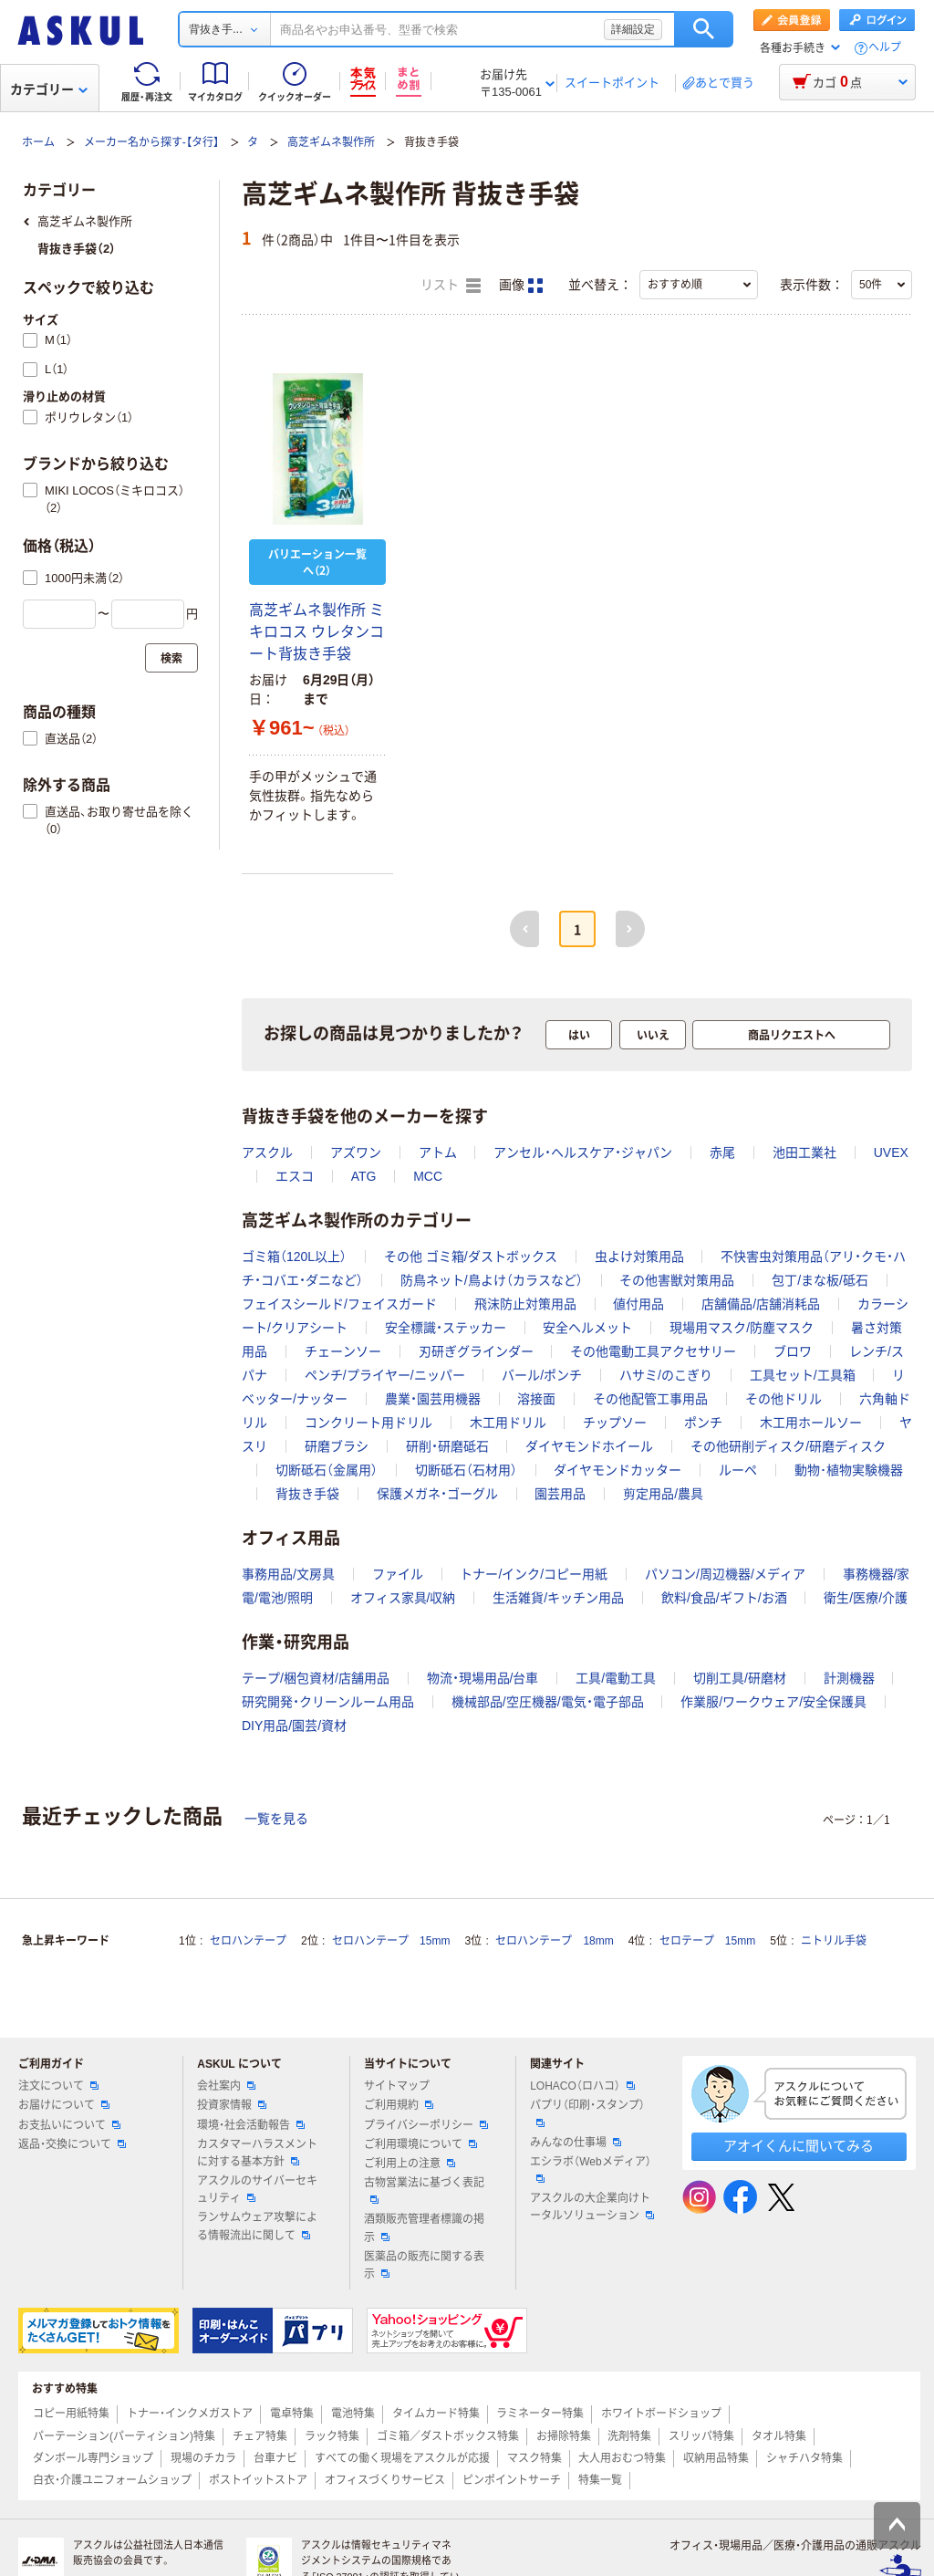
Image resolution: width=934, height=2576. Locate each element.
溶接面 (536, 1399)
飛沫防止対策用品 (525, 1304)
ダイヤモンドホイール (589, 1446)
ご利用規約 (398, 2105)
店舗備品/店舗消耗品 (760, 1304)
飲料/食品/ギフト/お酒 (724, 1597)
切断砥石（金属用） (326, 1470)
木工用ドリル (508, 1422)
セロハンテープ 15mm (391, 1941)
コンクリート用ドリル (368, 1422)
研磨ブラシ (336, 1446)
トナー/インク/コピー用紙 (533, 1574)
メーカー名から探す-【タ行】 (151, 142)
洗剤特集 (629, 2436)
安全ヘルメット (587, 1327)
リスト (450, 285)
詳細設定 (633, 29)
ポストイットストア (258, 2480)
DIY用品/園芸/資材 (294, 1725)
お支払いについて (69, 2125)
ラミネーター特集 (540, 2413)
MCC (427, 1176)
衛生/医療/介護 (866, 1597)
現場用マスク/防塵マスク (741, 1327)
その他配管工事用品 (650, 1399)
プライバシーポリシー (426, 2125)
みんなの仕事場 (575, 2142)
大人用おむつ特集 (622, 2458)
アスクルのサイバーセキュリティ (257, 2189)
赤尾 (722, 1152)
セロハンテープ (248, 1941)
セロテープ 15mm (707, 1941)
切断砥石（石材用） (466, 1470)
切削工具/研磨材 (739, 1678)
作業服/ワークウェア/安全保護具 (773, 1702)
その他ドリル (783, 1399)
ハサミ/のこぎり (665, 1375)
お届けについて (63, 2105)
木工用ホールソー (811, 1422)
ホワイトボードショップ (661, 2413)
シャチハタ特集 (804, 2458)
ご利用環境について (420, 2144)
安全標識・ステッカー (445, 1327)
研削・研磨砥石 (447, 1446)
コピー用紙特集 (71, 2413)
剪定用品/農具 (663, 1493)
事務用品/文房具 (288, 1574)
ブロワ (792, 1351)
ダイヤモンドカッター (617, 1470)
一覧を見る (276, 1818)
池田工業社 (804, 1152)
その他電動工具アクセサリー (653, 1351)
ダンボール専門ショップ (93, 2458)
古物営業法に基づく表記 (424, 2190)
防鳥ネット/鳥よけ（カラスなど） (491, 1280)
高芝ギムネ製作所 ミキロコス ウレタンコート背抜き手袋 (316, 632)
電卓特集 (292, 2413)
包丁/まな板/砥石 (820, 1280)
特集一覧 (600, 2480)
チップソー (615, 1422)
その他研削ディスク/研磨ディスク (788, 1446)
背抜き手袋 (307, 1493)
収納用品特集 (716, 2458)
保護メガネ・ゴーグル (437, 1493)
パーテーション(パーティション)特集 (124, 2436)
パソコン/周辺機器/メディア (725, 1574)
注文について (58, 2086)
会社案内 (226, 2086)
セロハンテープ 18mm (554, 1941)
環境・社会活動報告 (251, 2125)
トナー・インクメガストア (190, 2413)
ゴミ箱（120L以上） (294, 1256)
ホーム (38, 142)
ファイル (397, 1574)
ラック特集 (332, 2436)
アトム (438, 1152)
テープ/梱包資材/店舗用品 (315, 1678)
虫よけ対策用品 (639, 1256)
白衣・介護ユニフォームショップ (112, 2480)
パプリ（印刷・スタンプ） (587, 2112)
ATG (364, 1176)
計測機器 (849, 1678)
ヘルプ (884, 48)
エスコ (294, 1176)
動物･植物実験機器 (848, 1470)
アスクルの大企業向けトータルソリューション (592, 2207)
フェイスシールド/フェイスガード (339, 1304)
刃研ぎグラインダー (476, 1351)
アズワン (355, 1152)
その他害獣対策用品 (676, 1280)
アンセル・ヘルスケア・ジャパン (582, 1152)
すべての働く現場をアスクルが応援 (402, 2458)
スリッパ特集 (701, 2436)
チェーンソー (343, 1351)
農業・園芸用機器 (433, 1399)
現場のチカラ (203, 2458)
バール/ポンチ (542, 1375)
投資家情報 (231, 2105)
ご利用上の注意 (409, 2163)
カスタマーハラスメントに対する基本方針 (257, 2153)
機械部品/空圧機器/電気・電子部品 (547, 1702)
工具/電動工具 (616, 1678)
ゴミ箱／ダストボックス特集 (448, 2436)
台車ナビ (275, 2458)
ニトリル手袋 (834, 1941)
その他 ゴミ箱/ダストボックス (470, 1256)
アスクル (267, 1152)
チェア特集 (260, 2436)
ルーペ (738, 1470)
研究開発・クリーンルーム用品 (328, 1702)
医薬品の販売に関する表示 (424, 2265)
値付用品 (638, 1304)
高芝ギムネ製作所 (331, 142)
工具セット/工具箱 (803, 1375)
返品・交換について (72, 2144)
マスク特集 (534, 2458)
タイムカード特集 (436, 2413)
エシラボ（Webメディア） (590, 2169)
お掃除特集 (563, 2436)
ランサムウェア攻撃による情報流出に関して (257, 2226)
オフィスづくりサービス (385, 2480)
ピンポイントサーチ (511, 2480)
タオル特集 (779, 2436)
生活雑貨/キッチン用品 (558, 1597)
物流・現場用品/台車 (483, 1678)
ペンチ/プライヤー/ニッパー (385, 1375)
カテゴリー (49, 89)
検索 (703, 29)
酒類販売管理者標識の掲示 (424, 2228)
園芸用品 (560, 1493)
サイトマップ (397, 2086)
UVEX (891, 1152)
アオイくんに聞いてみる (798, 2146)
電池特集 (353, 2413)
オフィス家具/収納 (403, 1597)
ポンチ (703, 1422)
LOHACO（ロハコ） (582, 2086)
